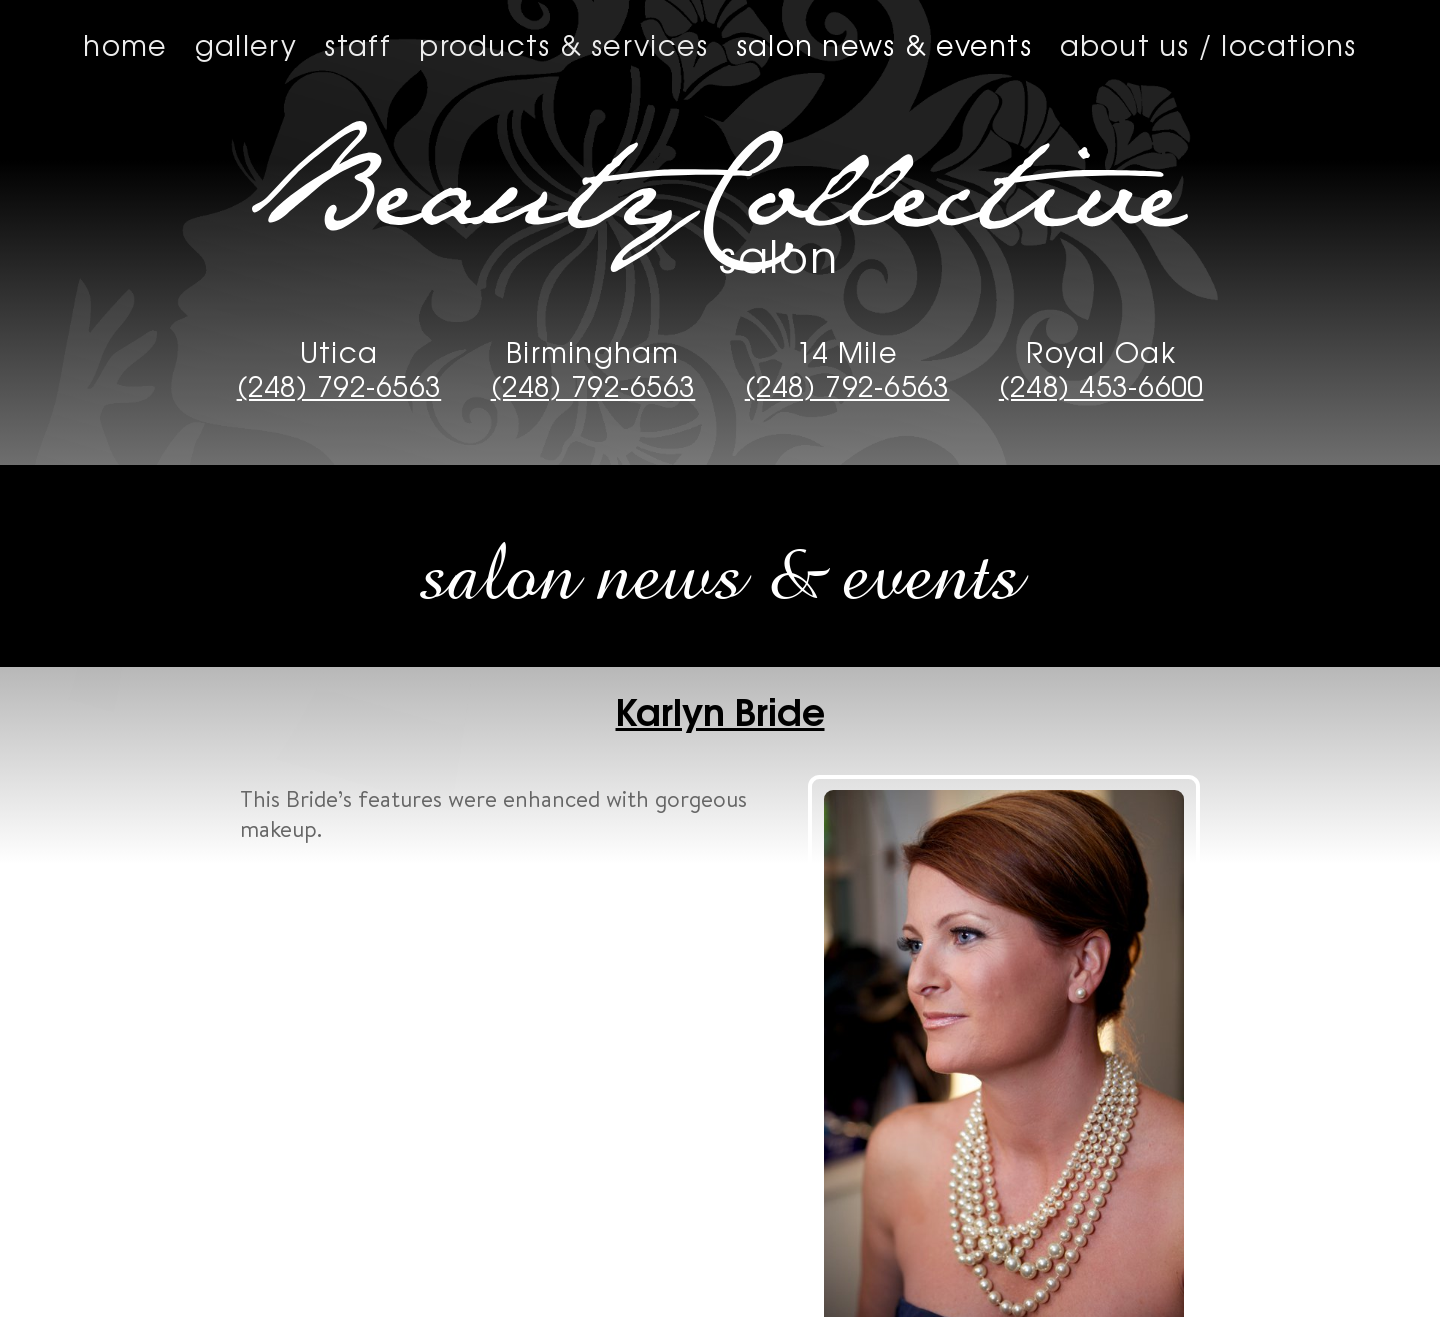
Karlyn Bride (720, 708)
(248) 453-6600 (1101, 385)
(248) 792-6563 (339, 385)
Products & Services (563, 44)
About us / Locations (1208, 44)
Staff (357, 44)
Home (125, 44)
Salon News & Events (884, 44)
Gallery (246, 44)
